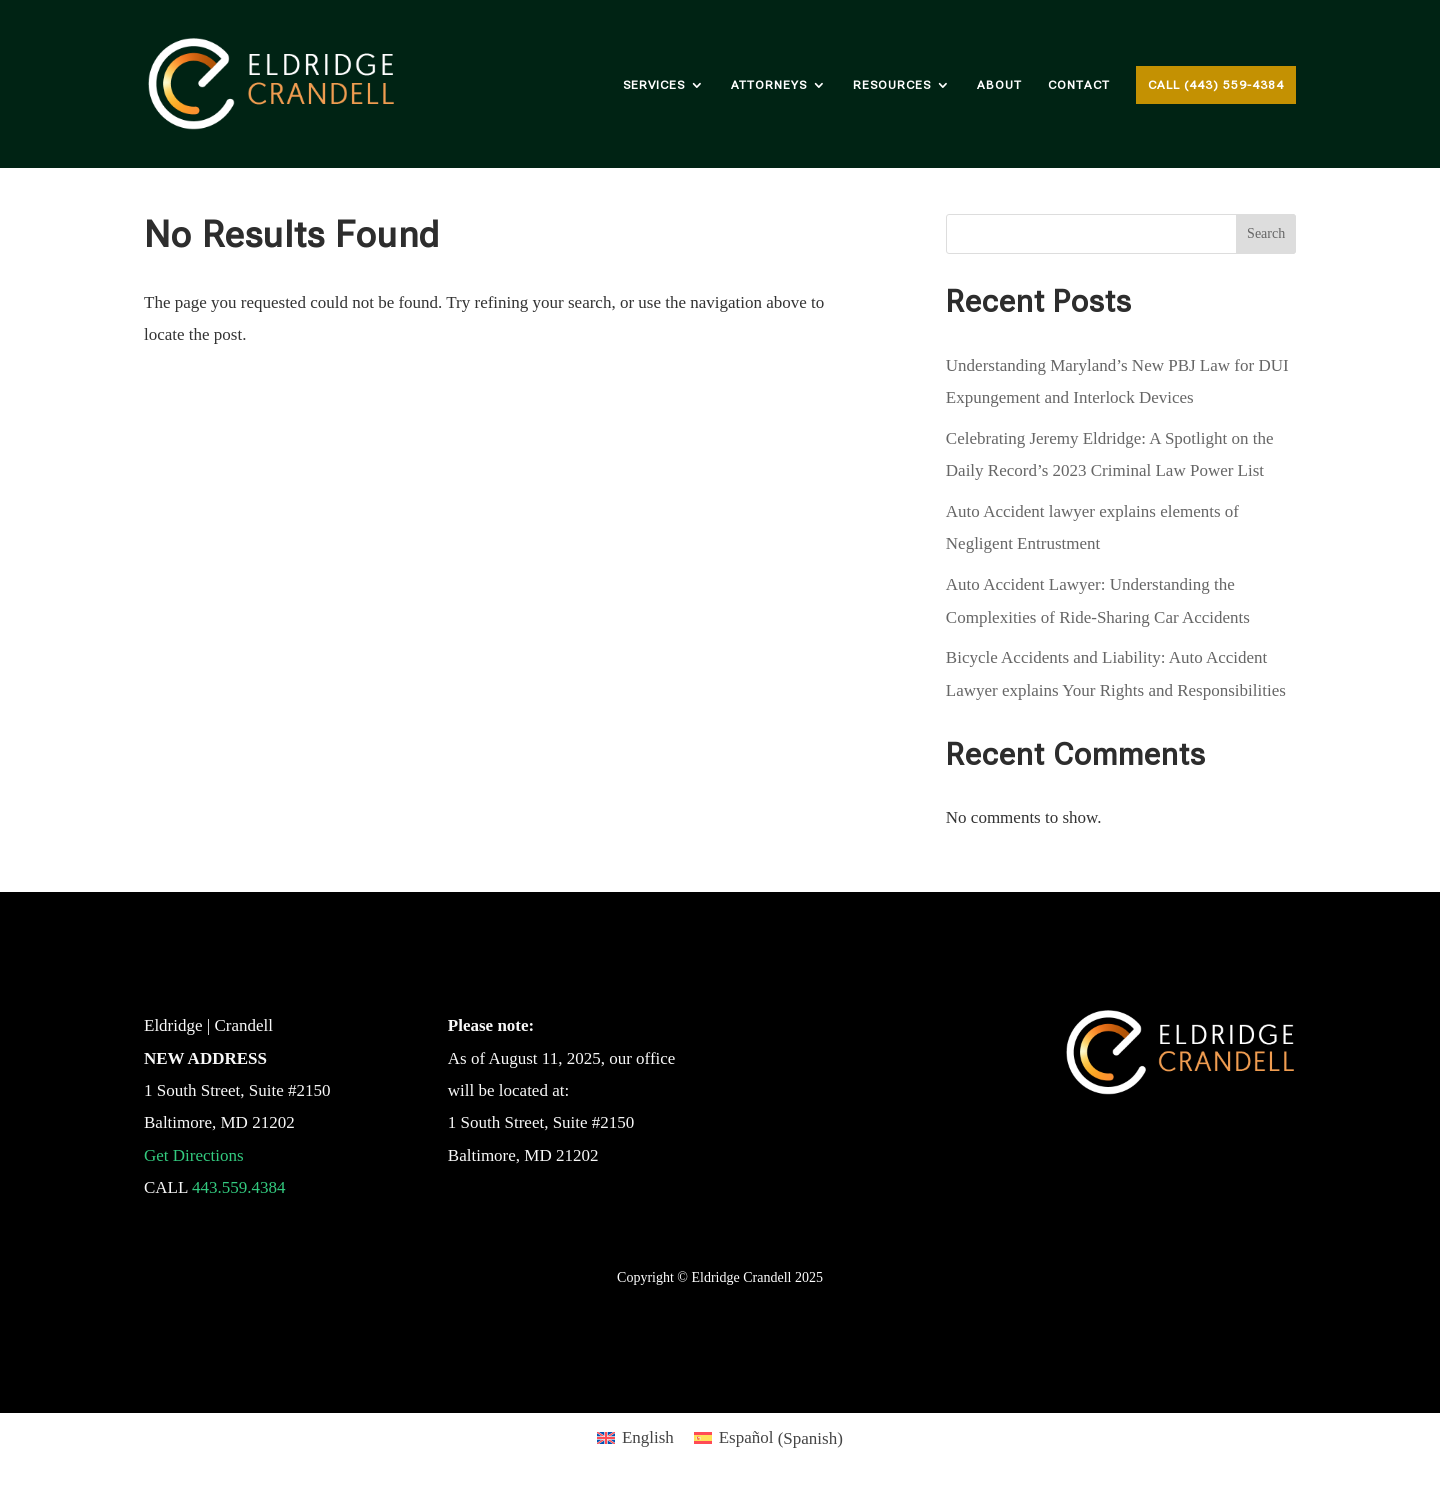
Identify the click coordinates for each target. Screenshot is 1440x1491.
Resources (892, 85)
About (999, 85)
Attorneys (769, 85)
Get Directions (194, 1155)
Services (654, 85)
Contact (1079, 85)
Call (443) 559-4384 (1216, 85)
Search (1266, 233)
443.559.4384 (239, 1187)
